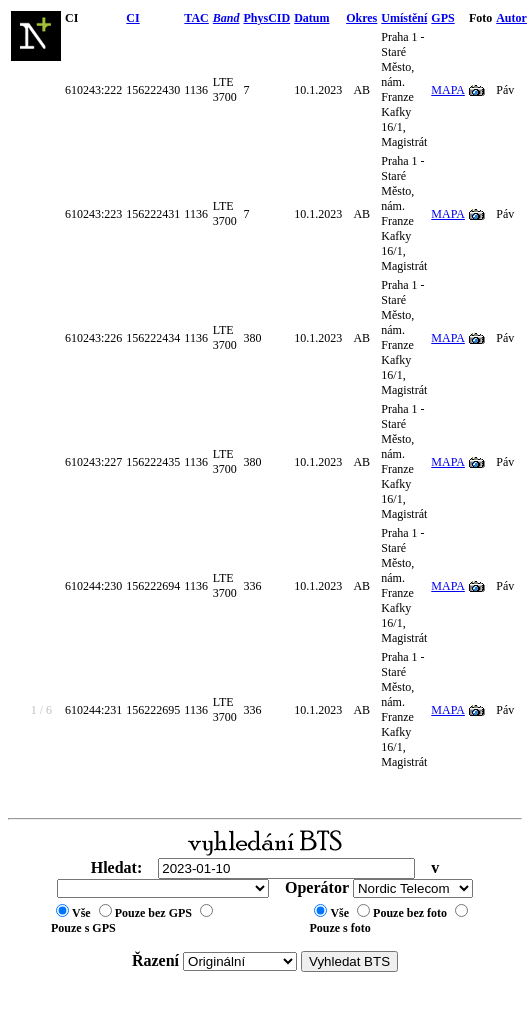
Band (226, 18)
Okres (361, 18)
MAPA (448, 90)
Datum (311, 18)
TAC (196, 18)
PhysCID (266, 18)
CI (132, 18)
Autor (511, 18)
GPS (442, 18)
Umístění (404, 18)
